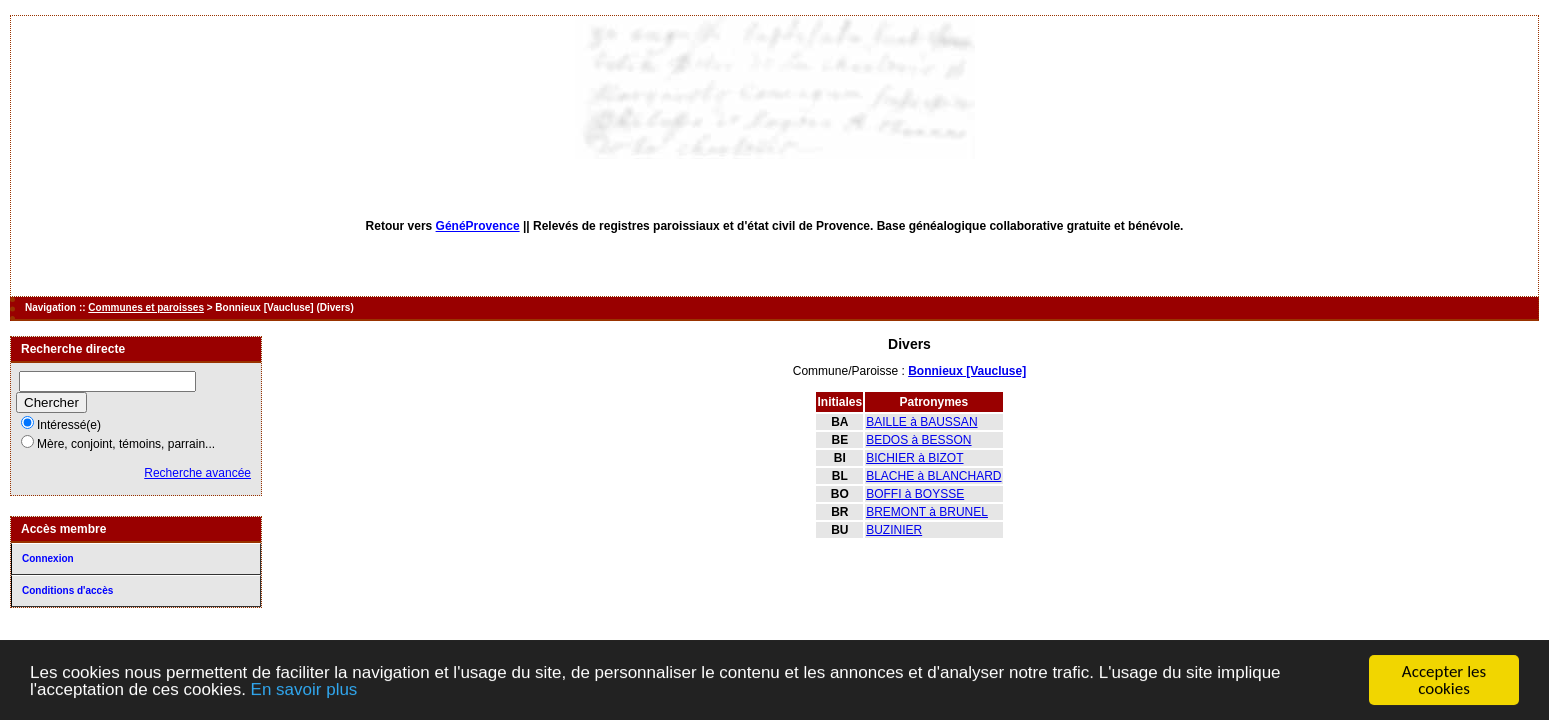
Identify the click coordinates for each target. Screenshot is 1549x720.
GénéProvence (478, 226)
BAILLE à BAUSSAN (921, 422)
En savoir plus (304, 689)
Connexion (48, 558)
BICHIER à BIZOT (914, 458)
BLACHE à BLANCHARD (933, 476)
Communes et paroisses (146, 307)
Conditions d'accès (67, 590)
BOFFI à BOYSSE (915, 494)
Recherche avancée (197, 473)
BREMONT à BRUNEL (927, 512)
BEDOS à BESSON (918, 440)
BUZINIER (894, 530)
